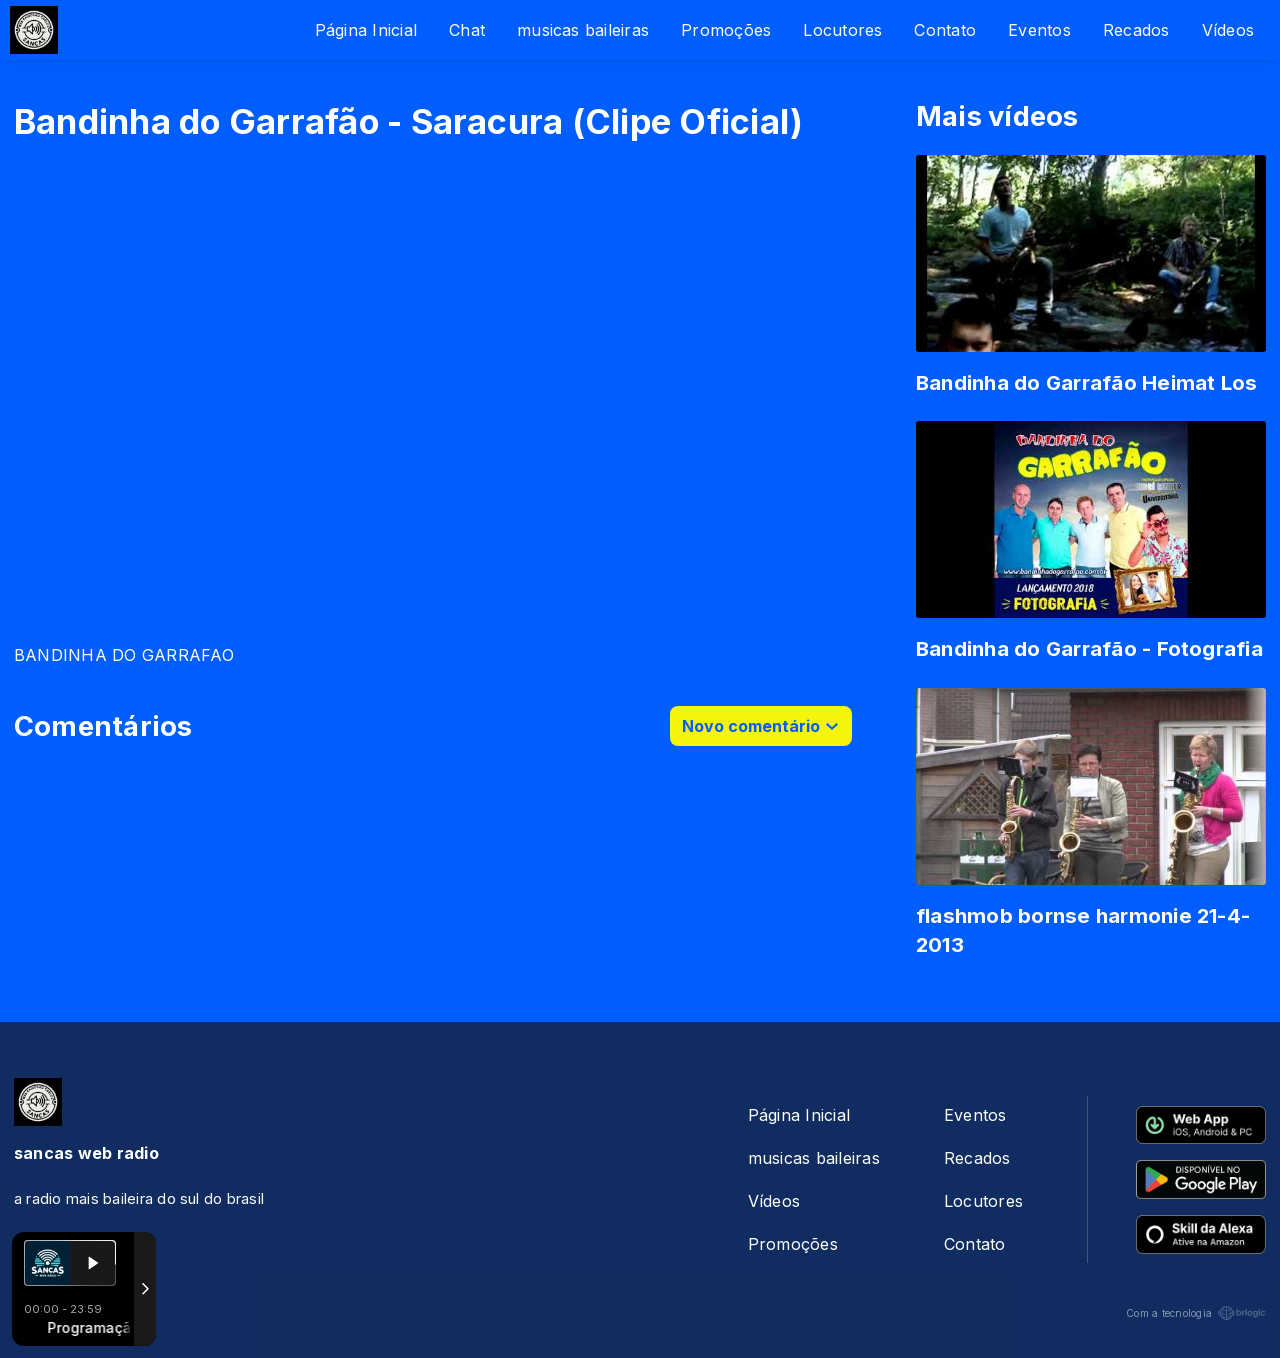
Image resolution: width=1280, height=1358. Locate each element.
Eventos (1039, 30)
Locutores (842, 30)
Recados (1136, 30)
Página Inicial (366, 30)
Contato (945, 30)
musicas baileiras (583, 30)
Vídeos (1228, 30)
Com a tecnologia (1196, 1313)
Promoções (726, 30)
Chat (467, 30)
